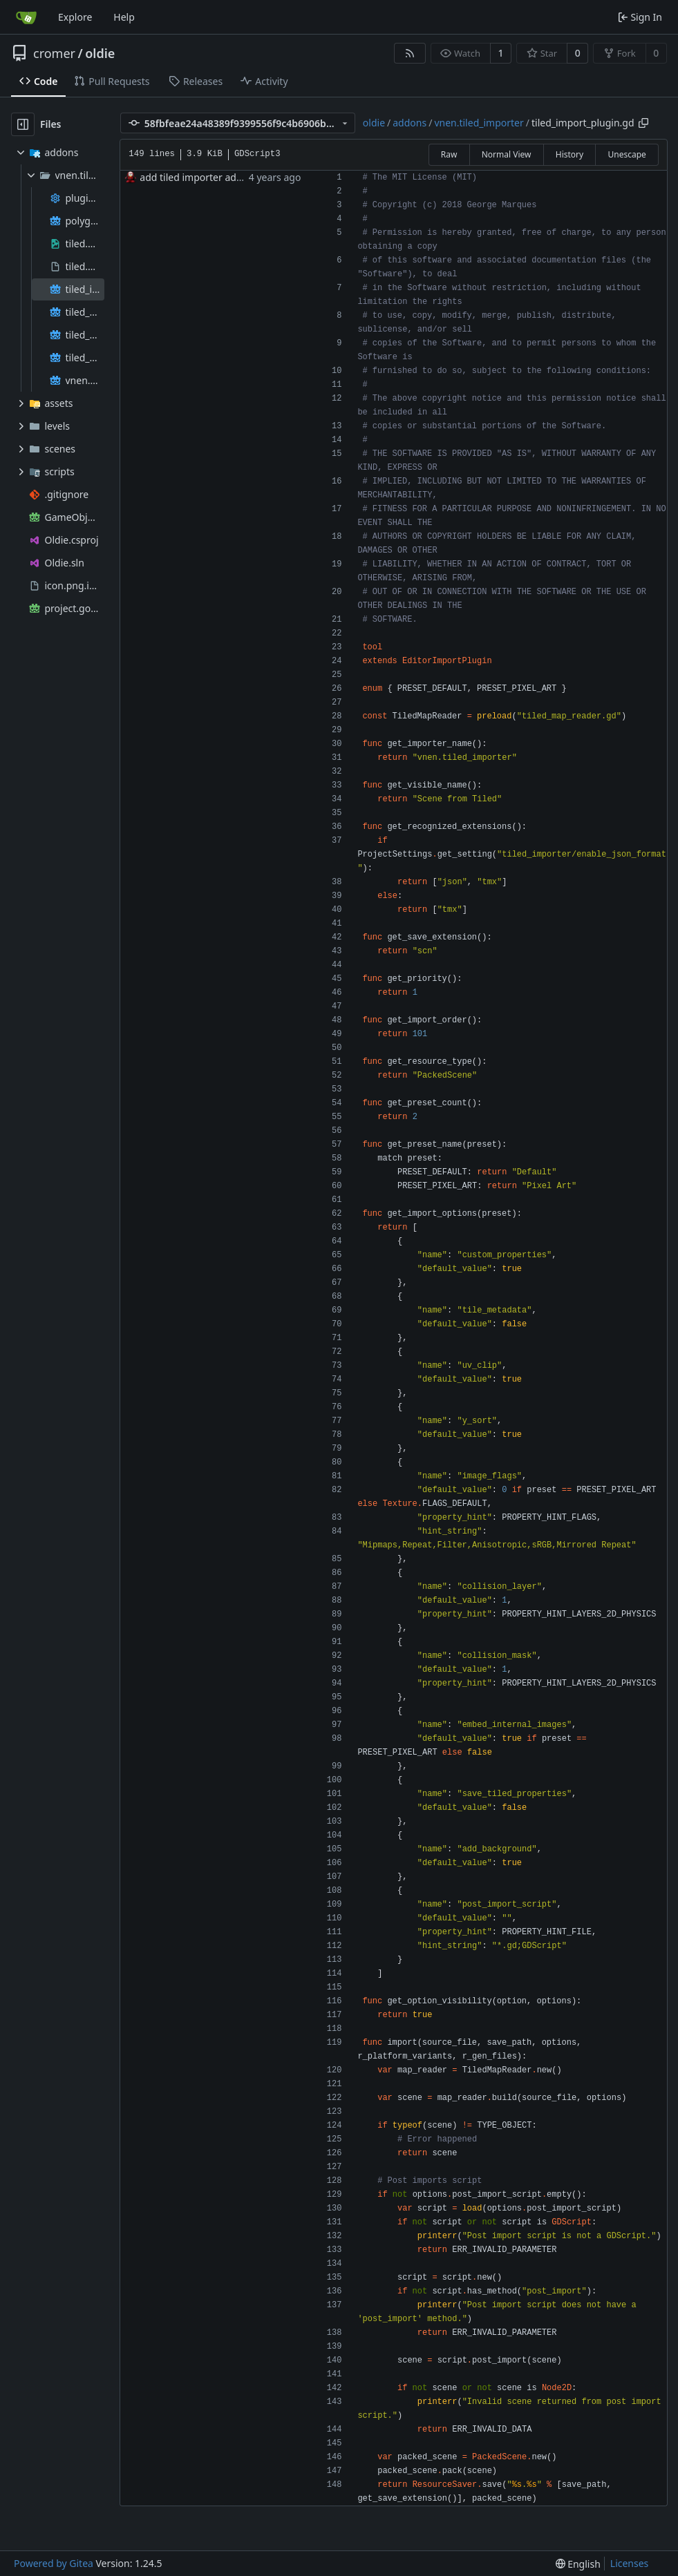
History (569, 154)
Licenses (629, 2563)
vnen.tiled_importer (478, 122)
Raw (449, 154)
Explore (75, 16)
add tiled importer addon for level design (233, 177)
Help (124, 16)
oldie (100, 53)
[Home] (26, 17)
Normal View (506, 154)
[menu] (578, 2563)
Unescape (627, 154)
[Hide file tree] (23, 124)
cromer (54, 53)
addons (409, 122)
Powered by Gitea (53, 2563)
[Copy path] (643, 123)
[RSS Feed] (410, 53)
